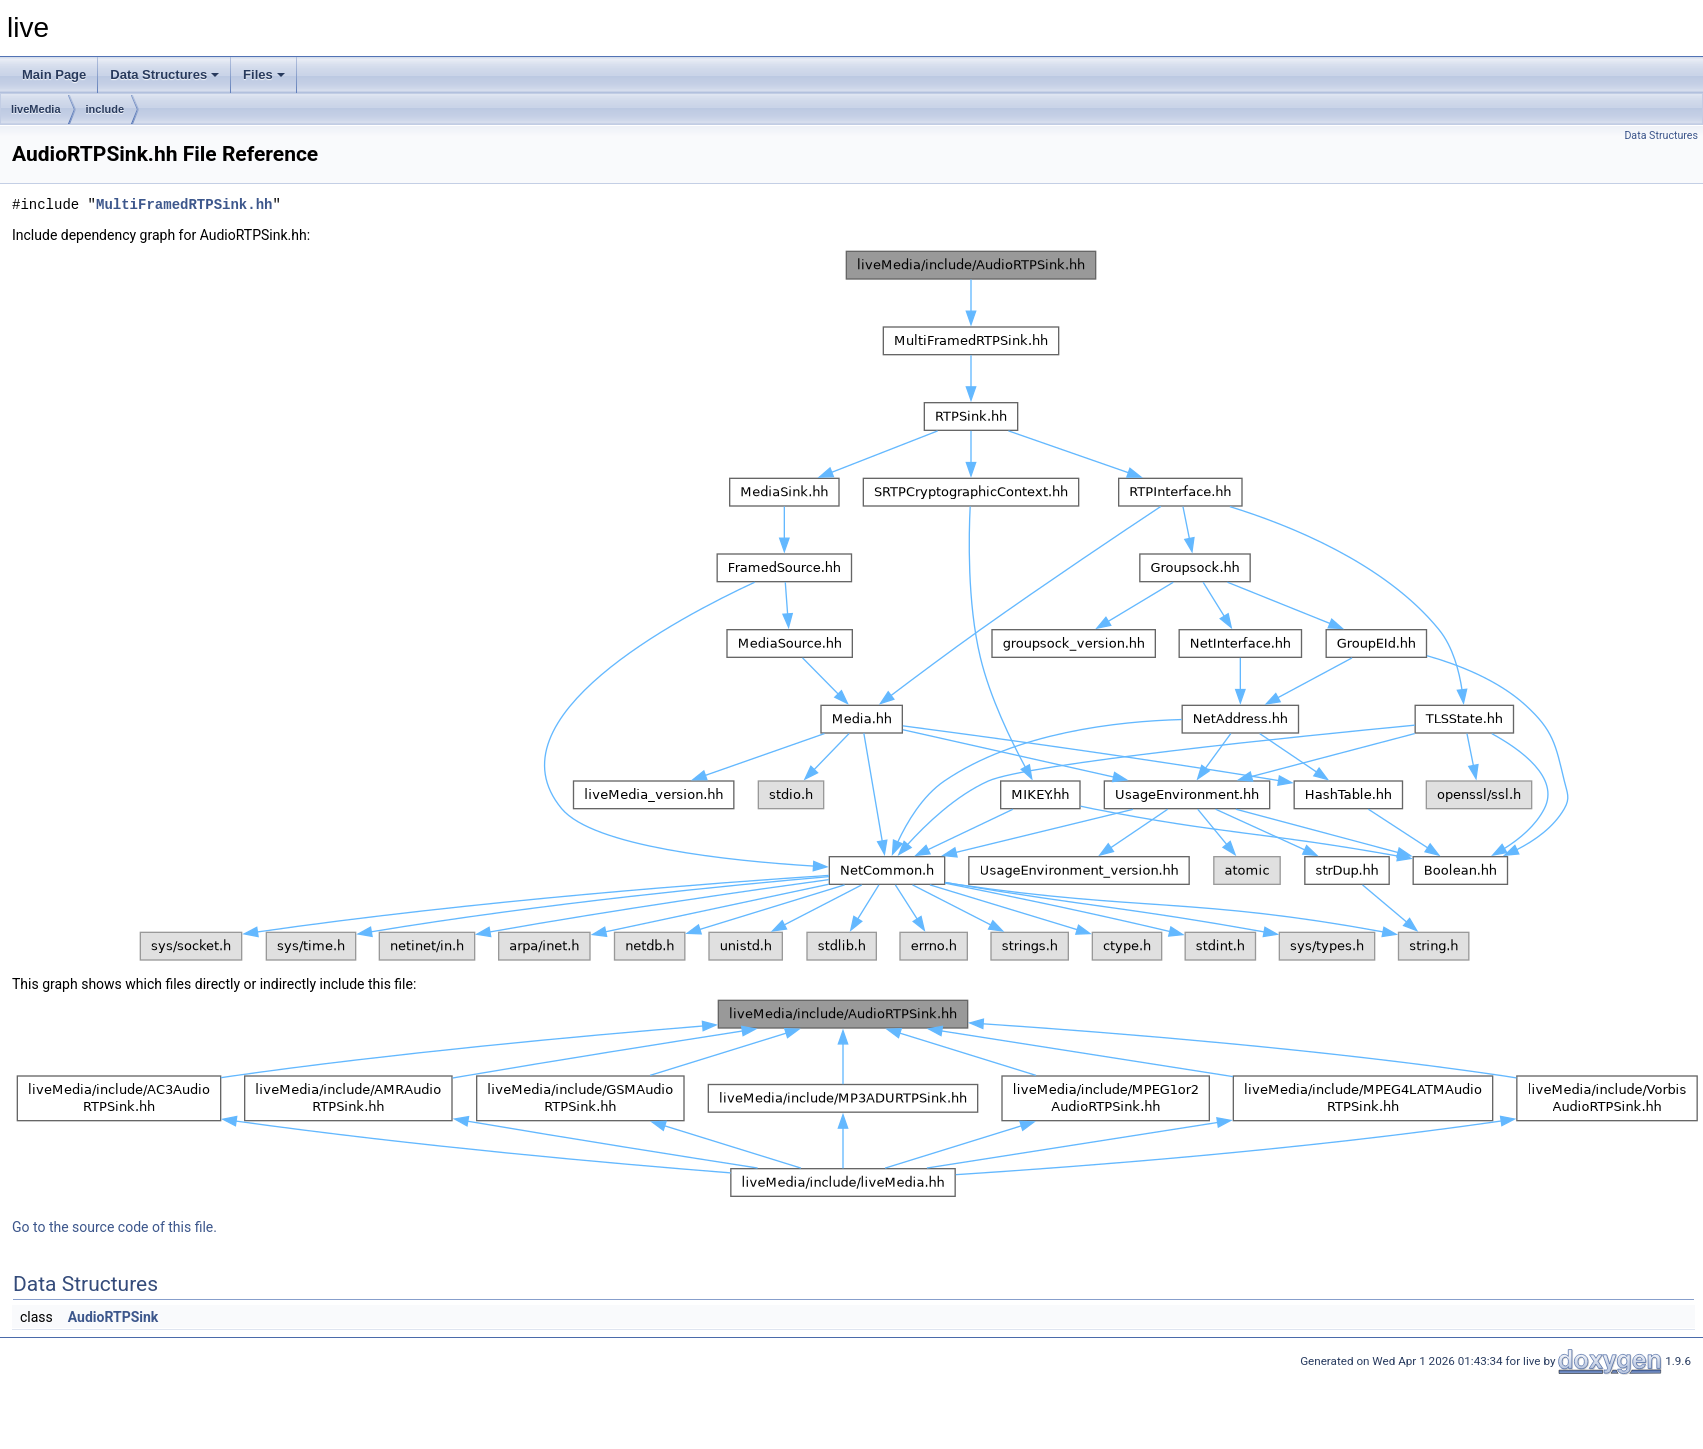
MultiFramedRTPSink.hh (184, 204)
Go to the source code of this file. (114, 1227)
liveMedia (36, 109)
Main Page (54, 74)
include (105, 109)
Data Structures (164, 74)
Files (264, 74)
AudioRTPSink (113, 1317)
